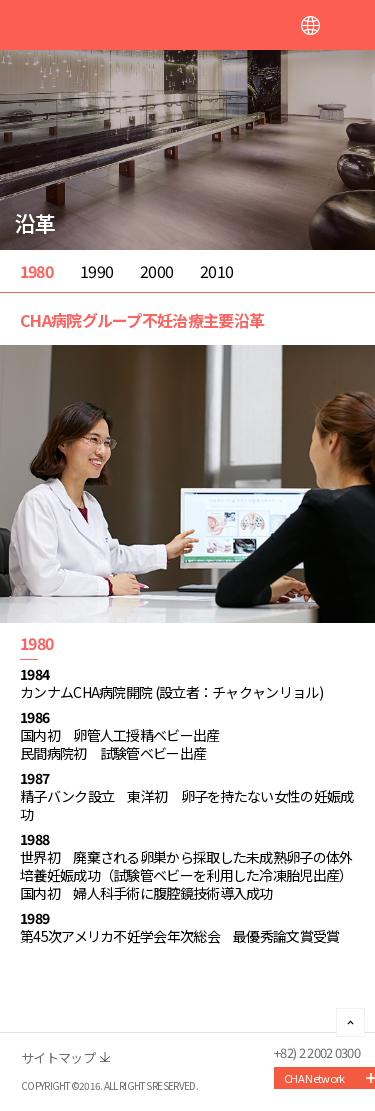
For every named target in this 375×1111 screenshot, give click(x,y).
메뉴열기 (350, 25)
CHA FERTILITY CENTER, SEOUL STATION (110, 26)
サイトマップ (58, 1057)
